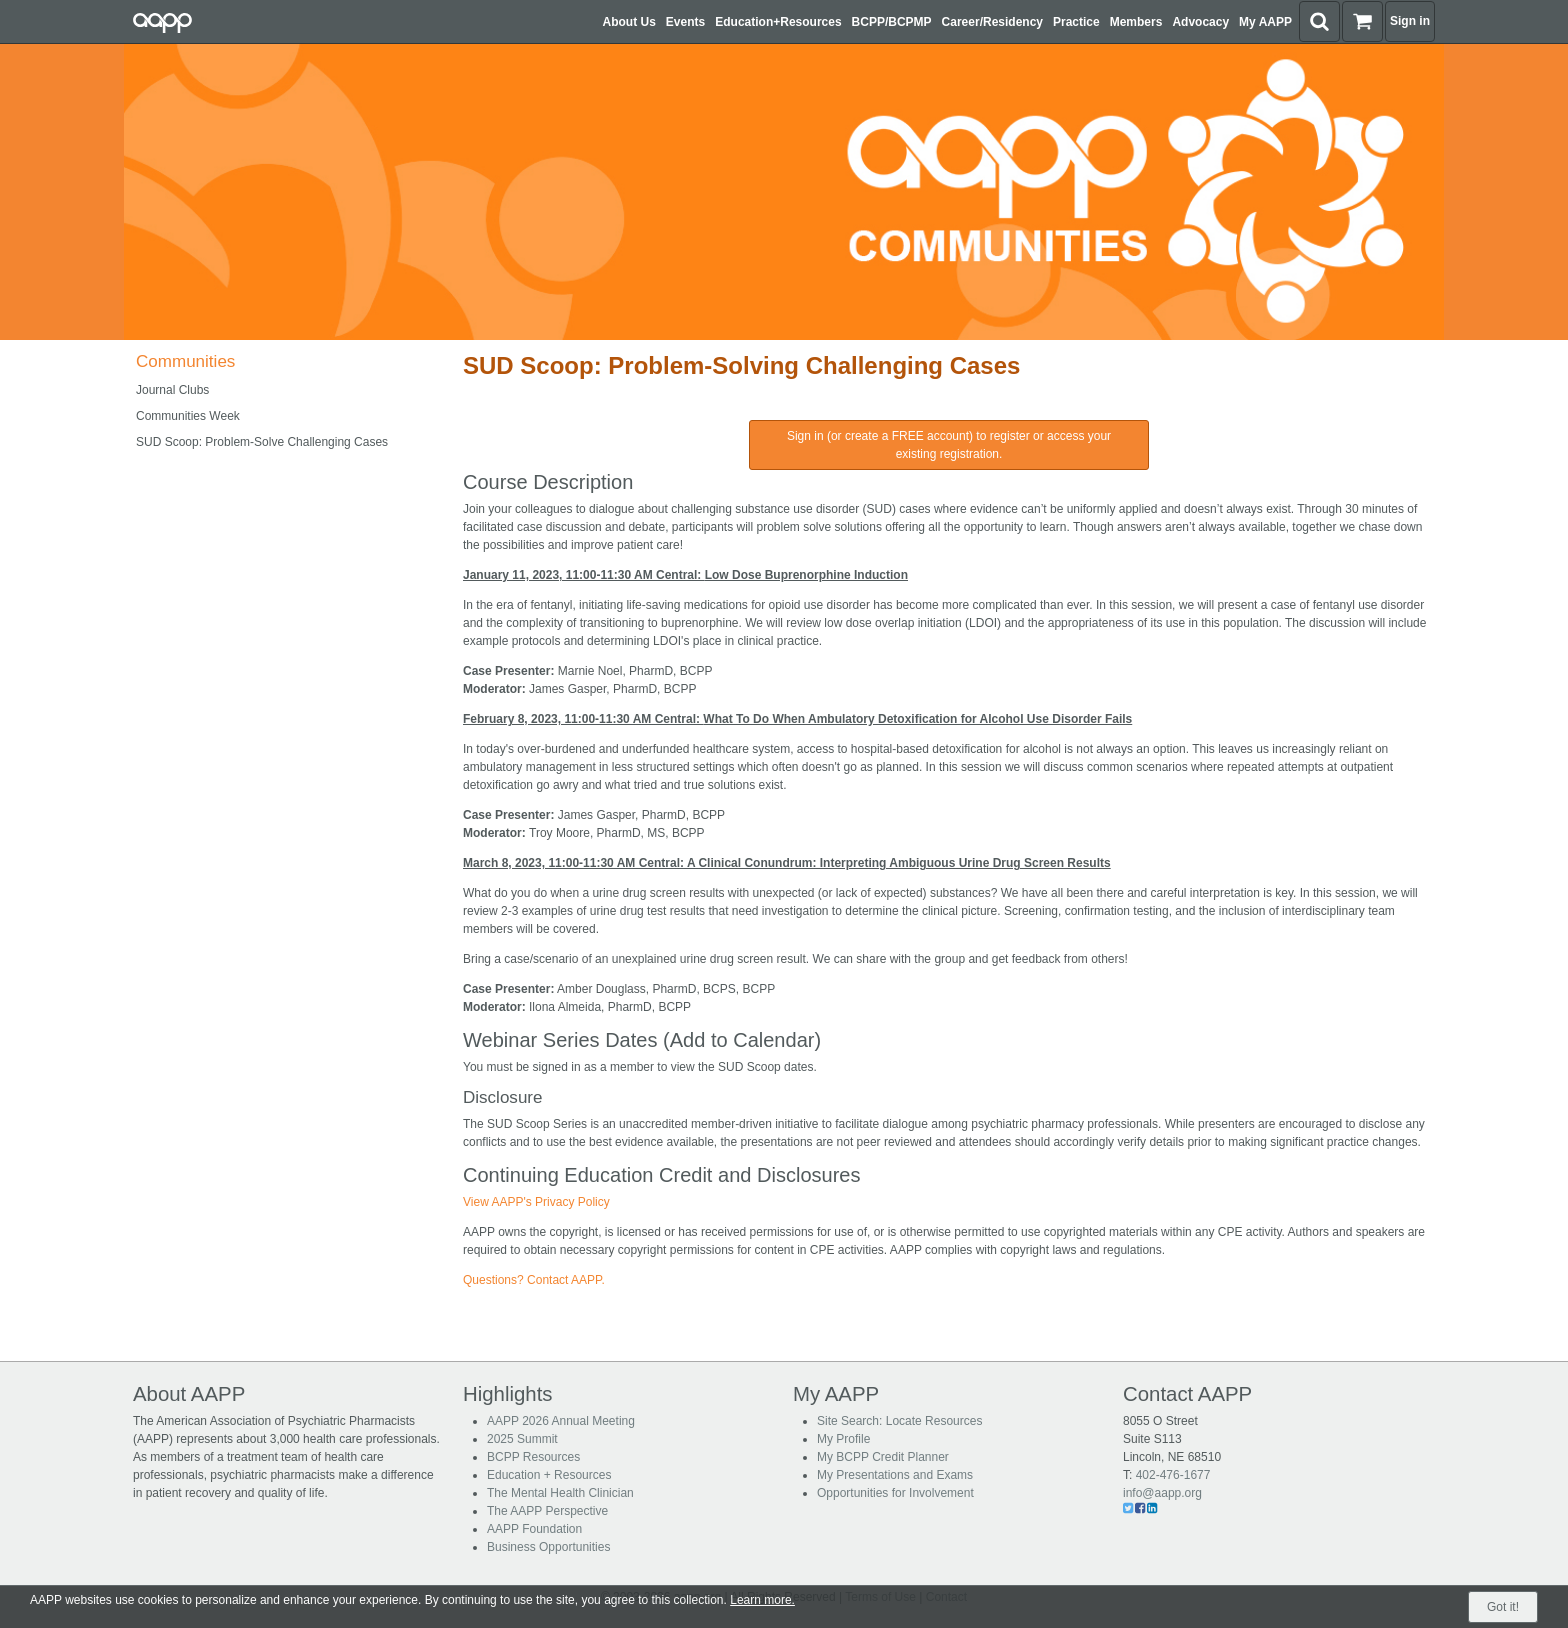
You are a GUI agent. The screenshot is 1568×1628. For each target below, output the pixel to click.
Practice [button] (1076, 22)
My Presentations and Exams (895, 1475)
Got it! (1503, 1607)
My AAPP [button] (1265, 22)
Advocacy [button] (1200, 22)
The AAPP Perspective (547, 1511)
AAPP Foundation (534, 1529)
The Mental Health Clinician (560, 1493)
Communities (185, 361)
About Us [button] (629, 22)
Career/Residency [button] (992, 22)
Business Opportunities (548, 1547)
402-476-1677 (1173, 1475)
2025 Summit (522, 1439)
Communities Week (188, 416)
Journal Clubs (172, 390)
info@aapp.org (1162, 1493)
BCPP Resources (533, 1457)
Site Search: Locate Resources (899, 1421)
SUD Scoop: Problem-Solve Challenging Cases (262, 442)
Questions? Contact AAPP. (534, 1280)
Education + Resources (549, 1475)
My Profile (843, 1439)
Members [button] (1136, 22)
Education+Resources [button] (778, 22)
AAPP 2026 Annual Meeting (561, 1421)
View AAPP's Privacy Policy (536, 1202)
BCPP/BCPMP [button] (892, 22)
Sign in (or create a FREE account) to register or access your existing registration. (949, 445)
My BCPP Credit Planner (883, 1457)
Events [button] (685, 22)
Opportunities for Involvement (895, 1493)
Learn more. (762, 1600)
